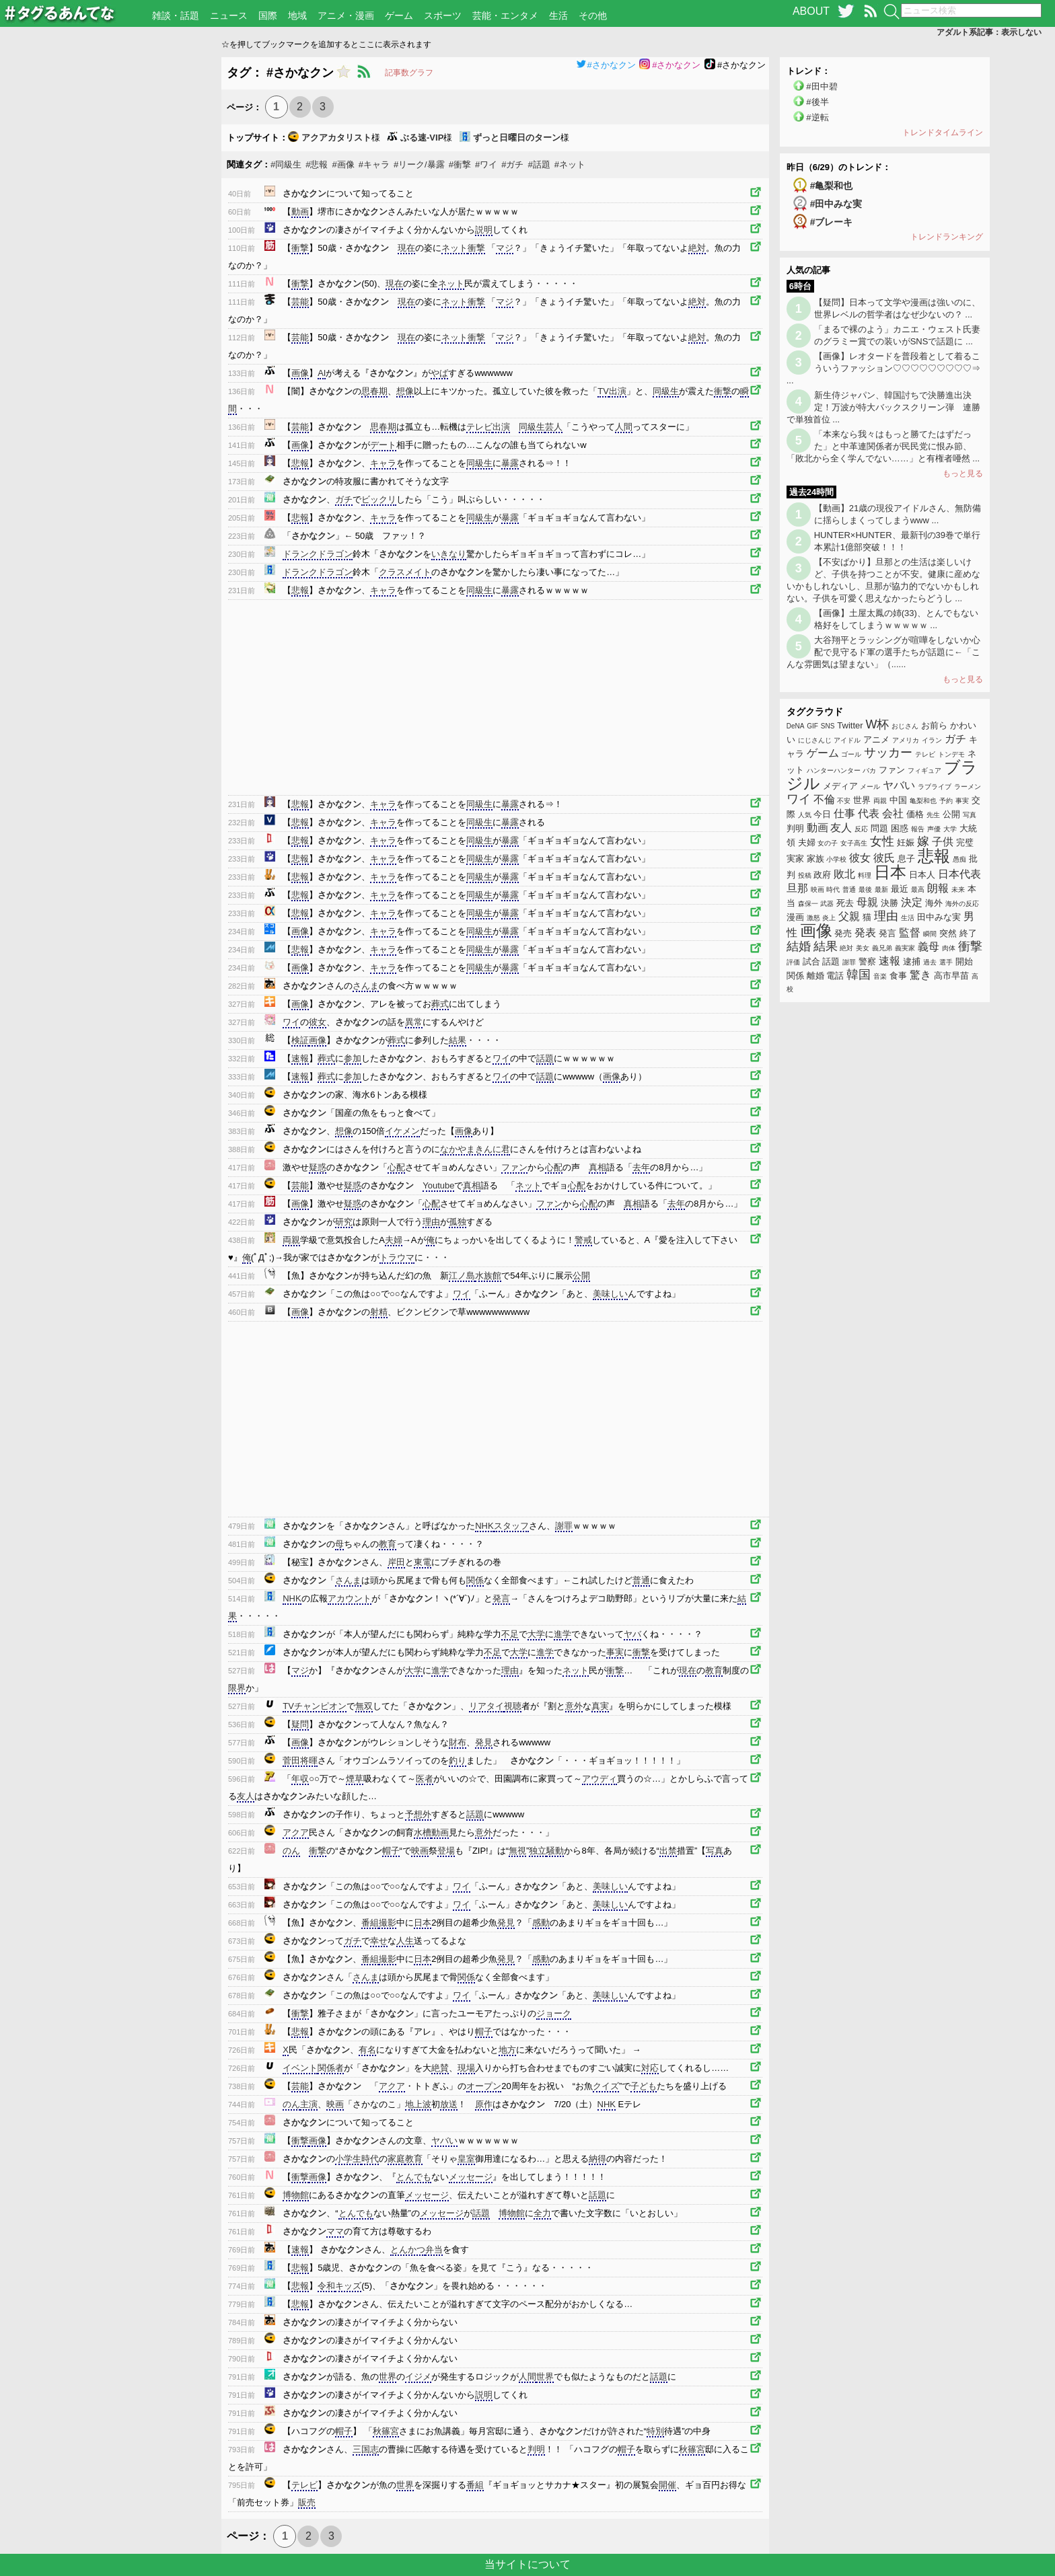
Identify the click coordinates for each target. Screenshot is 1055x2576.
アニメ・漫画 (346, 15)
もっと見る (963, 473)
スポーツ (443, 15)
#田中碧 (821, 86)
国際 (267, 15)
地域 (297, 15)
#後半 (817, 102)
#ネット (569, 164)
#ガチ (512, 164)
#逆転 (817, 117)
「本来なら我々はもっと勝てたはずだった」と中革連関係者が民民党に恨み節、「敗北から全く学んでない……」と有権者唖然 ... (883, 446)
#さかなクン (605, 65)
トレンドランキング (946, 236)
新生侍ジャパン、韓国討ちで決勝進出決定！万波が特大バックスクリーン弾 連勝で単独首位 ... (883, 407)
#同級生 (285, 164)
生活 (558, 15)
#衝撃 (460, 164)
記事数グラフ (409, 72)
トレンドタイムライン (942, 132)
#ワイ (486, 164)
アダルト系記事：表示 (989, 32)
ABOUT (811, 11)
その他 (593, 15)
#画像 (343, 164)
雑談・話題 (175, 15)
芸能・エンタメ (505, 15)
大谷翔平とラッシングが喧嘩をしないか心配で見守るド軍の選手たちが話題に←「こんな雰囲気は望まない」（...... (883, 652)
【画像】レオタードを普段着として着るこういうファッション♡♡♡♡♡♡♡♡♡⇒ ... (883, 368)
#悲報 (316, 164)
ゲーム (399, 15)
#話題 (539, 164)
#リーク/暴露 (419, 164)
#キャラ (374, 164)
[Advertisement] (111, 259)
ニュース (229, 15)
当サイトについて (527, 2564)
